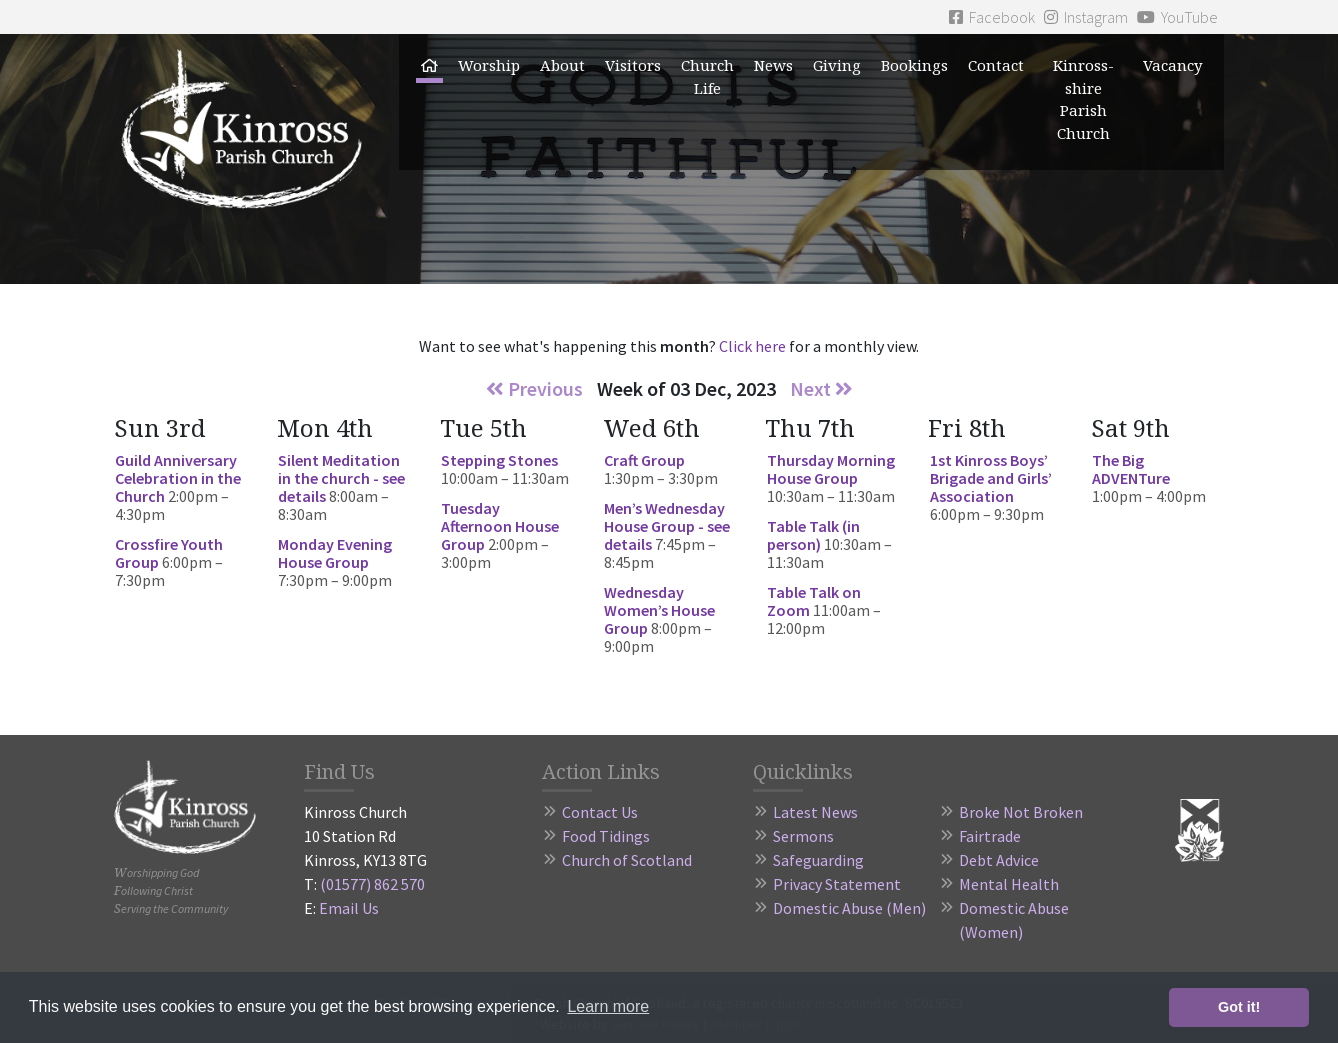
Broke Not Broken (1021, 812)
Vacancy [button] (1172, 65)
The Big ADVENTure (1131, 469)
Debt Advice (999, 860)
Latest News (815, 812)
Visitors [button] (633, 65)
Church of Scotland (627, 860)
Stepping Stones (499, 460)
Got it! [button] (1239, 1007)
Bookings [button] (914, 65)
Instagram (1086, 17)
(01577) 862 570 (372, 884)
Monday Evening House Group (335, 553)
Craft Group (644, 460)
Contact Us (600, 812)
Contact (996, 65)
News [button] (773, 65)
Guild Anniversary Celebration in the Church (178, 478)
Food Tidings (606, 836)
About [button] (562, 65)
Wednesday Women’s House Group (659, 610)
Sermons (803, 836)
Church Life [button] (707, 76)
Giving (837, 65)
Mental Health (1009, 884)
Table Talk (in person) (813, 535)
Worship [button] (489, 65)
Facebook (992, 17)
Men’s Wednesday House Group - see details (667, 526)
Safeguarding (818, 860)
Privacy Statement (837, 884)
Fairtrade (990, 836)
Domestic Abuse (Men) (849, 908)
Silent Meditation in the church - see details (341, 478)
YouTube (1177, 17)
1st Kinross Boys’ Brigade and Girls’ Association (991, 478)
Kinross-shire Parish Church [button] (1083, 99)
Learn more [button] (608, 1006)
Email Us (349, 908)
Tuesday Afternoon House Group (500, 526)
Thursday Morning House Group (831, 469)
